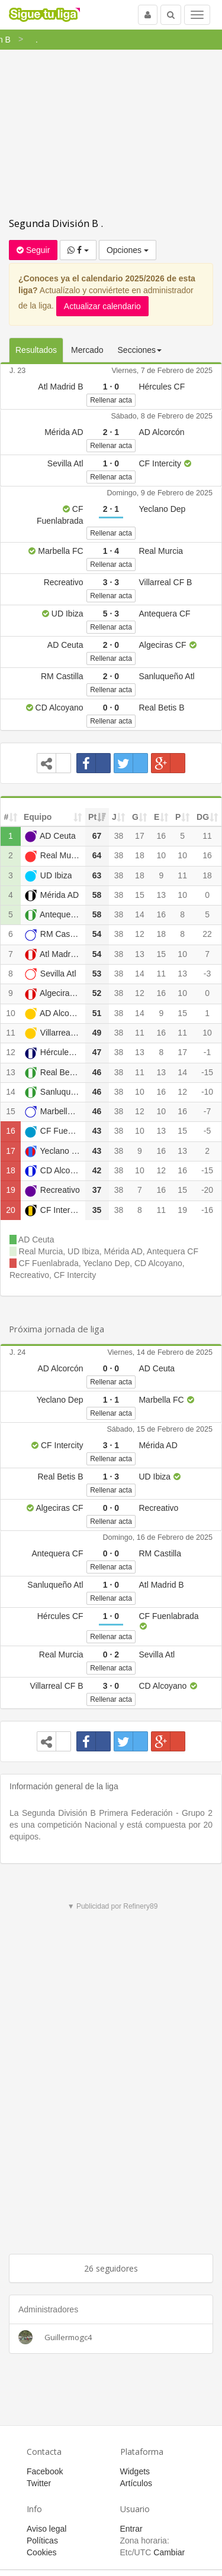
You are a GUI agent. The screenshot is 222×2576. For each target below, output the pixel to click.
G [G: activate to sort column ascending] (135, 817)
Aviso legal (46, 2528)
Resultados (36, 350)
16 (161, 836)
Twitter (39, 2483)
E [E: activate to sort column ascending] (156, 817)
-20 (207, 1190)
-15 (207, 1072)
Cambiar (169, 2552)
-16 (207, 1210)
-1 (207, 1052)
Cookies (42, 2552)
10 (161, 855)
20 (10, 1210)
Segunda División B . (56, 223)
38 (119, 836)
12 (139, 934)
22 (207, 934)
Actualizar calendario (102, 306)
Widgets (135, 2471)
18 (139, 855)
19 (10, 1190)
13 (161, 895)
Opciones (128, 250)
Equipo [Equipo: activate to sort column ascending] (38, 817)
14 (139, 914)
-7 (207, 1111)
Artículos (136, 2483)
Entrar (131, 2528)
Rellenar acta (111, 400)
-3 (207, 973)
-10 (207, 1091)
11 (207, 836)
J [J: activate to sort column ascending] (114, 817)
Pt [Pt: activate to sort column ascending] (92, 817)
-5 (207, 1130)
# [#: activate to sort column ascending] (6, 817)
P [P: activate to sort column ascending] (178, 817)
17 (139, 836)
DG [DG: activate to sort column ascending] (203, 817)
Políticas (42, 2540)
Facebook (45, 2471)
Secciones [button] (140, 350)
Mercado (87, 350)
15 (139, 895)
